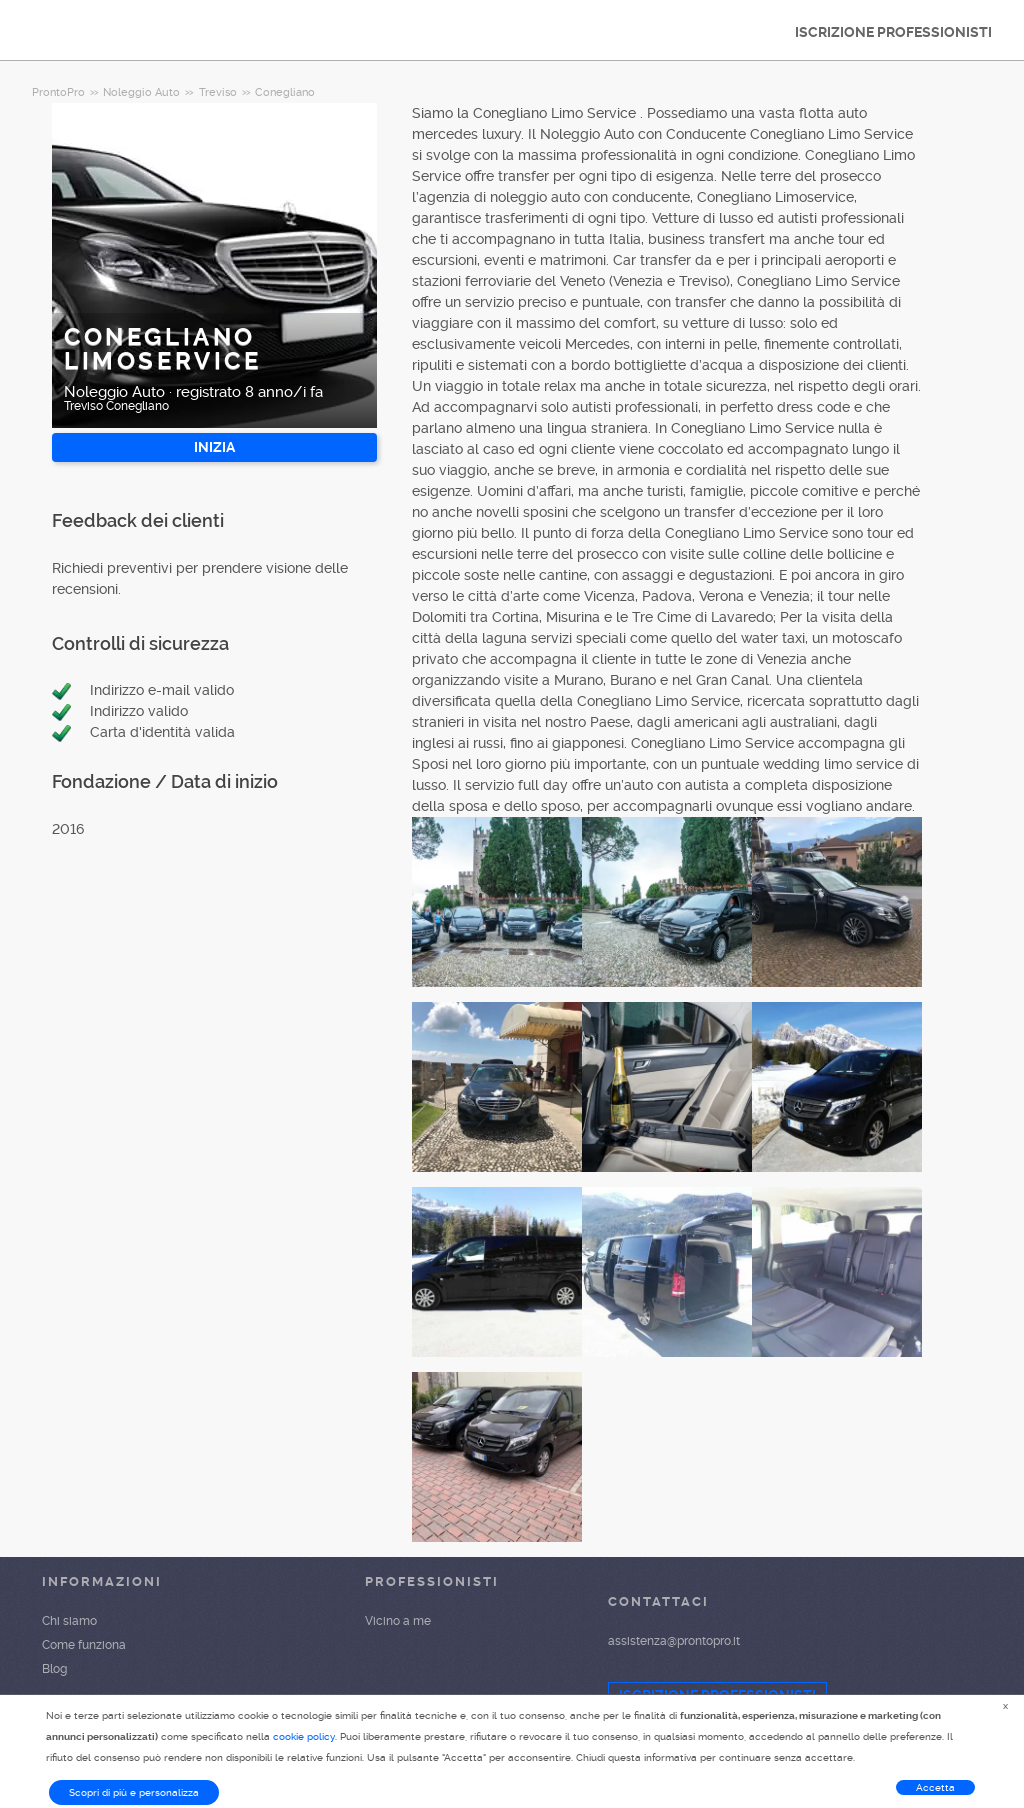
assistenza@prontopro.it (674, 1641)
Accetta (935, 1787)
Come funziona (84, 1645)
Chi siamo (69, 1621)
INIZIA (214, 447)
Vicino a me (398, 1621)
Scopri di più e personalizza (134, 1792)
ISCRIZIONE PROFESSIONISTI (893, 32)
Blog (54, 1669)
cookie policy (304, 1736)
